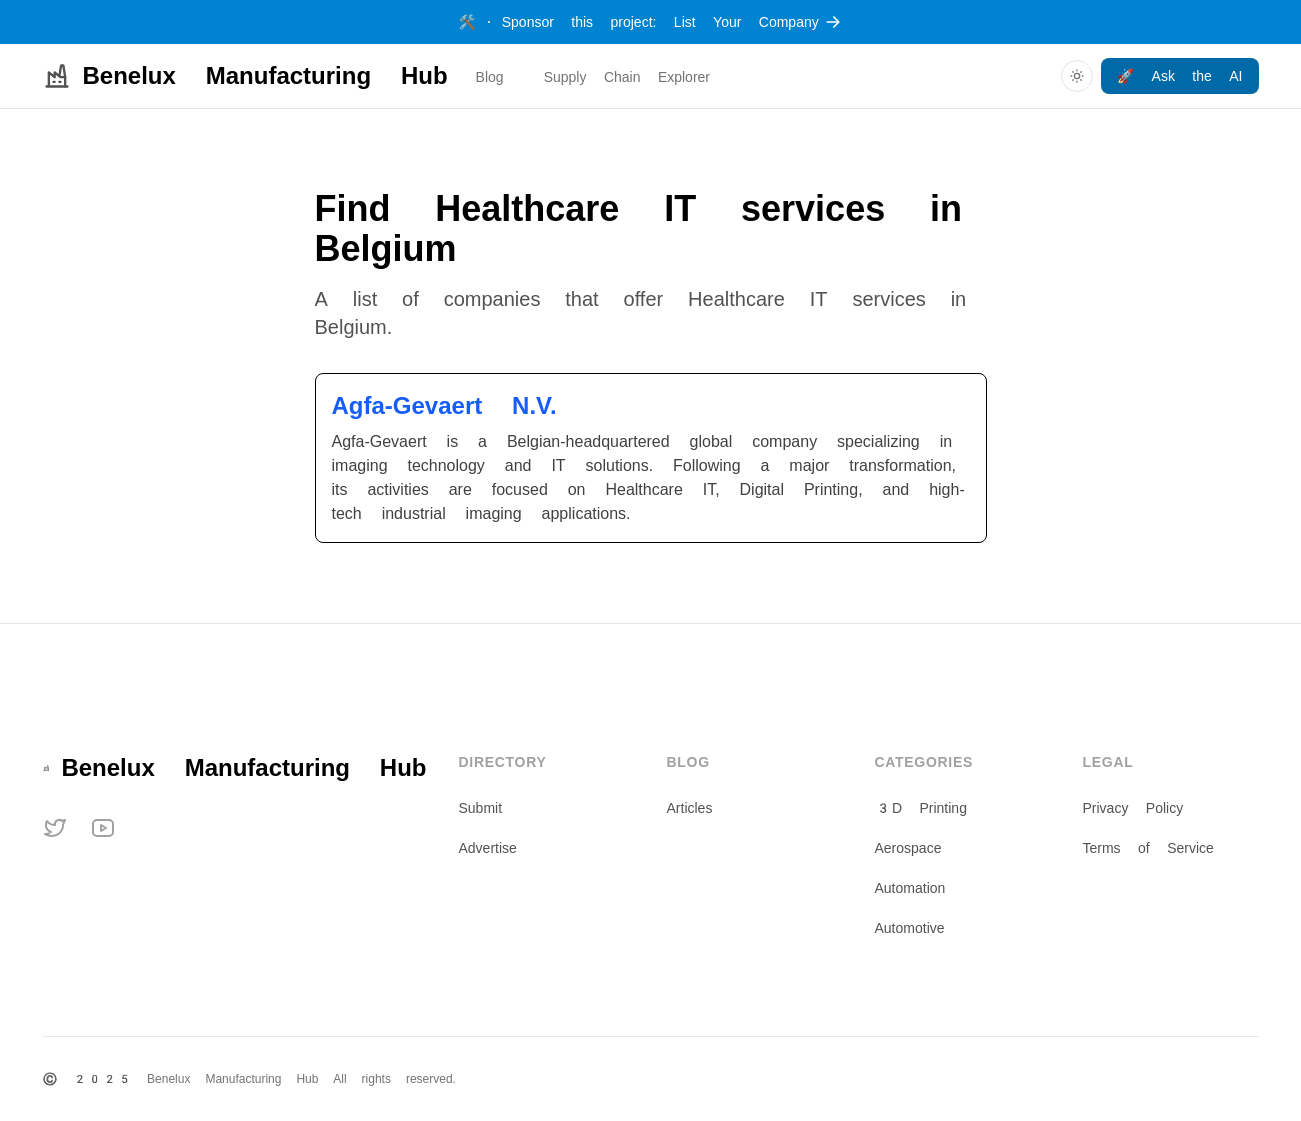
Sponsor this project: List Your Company (650, 22)
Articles (690, 808)
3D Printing (921, 808)
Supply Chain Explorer (627, 77)
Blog (490, 77)
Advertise (488, 848)
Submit (481, 808)
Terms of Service (1148, 848)
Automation (910, 888)
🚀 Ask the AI (1180, 76)
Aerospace (908, 848)
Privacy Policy (1133, 808)
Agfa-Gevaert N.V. (444, 406)
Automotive (910, 928)
